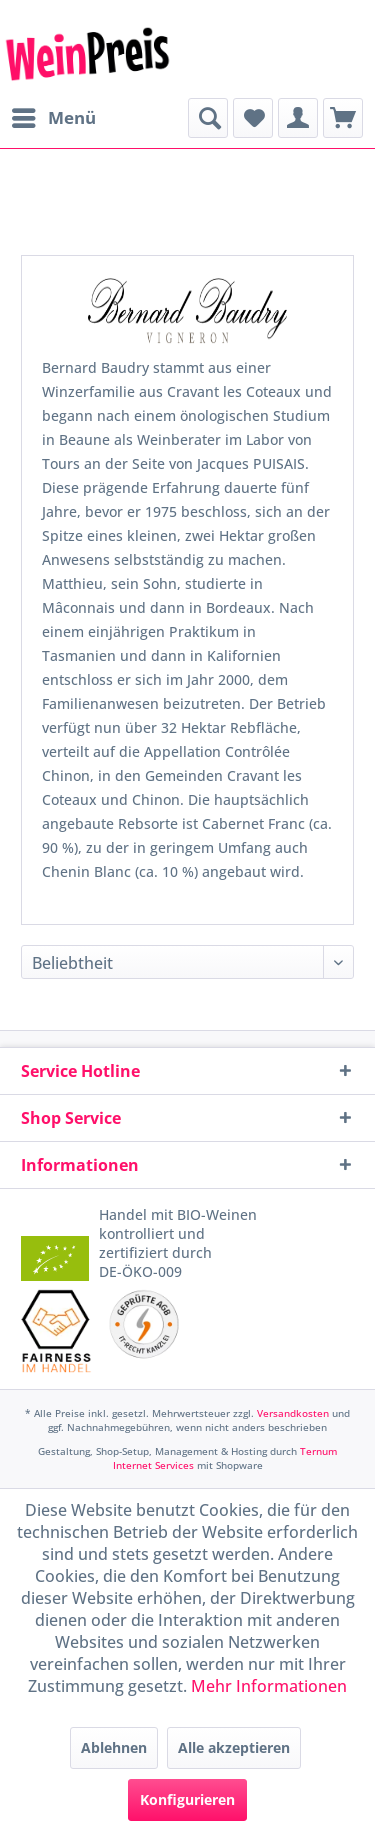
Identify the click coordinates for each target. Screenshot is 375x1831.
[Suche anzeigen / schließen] (208, 118)
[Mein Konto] (298, 118)
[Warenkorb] (343, 118)
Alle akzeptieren (234, 1747)
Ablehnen (114, 1747)
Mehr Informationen (269, 1686)
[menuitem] (53, 118)
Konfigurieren (187, 1799)
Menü (54, 115)
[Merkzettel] (253, 118)
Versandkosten (293, 1413)
